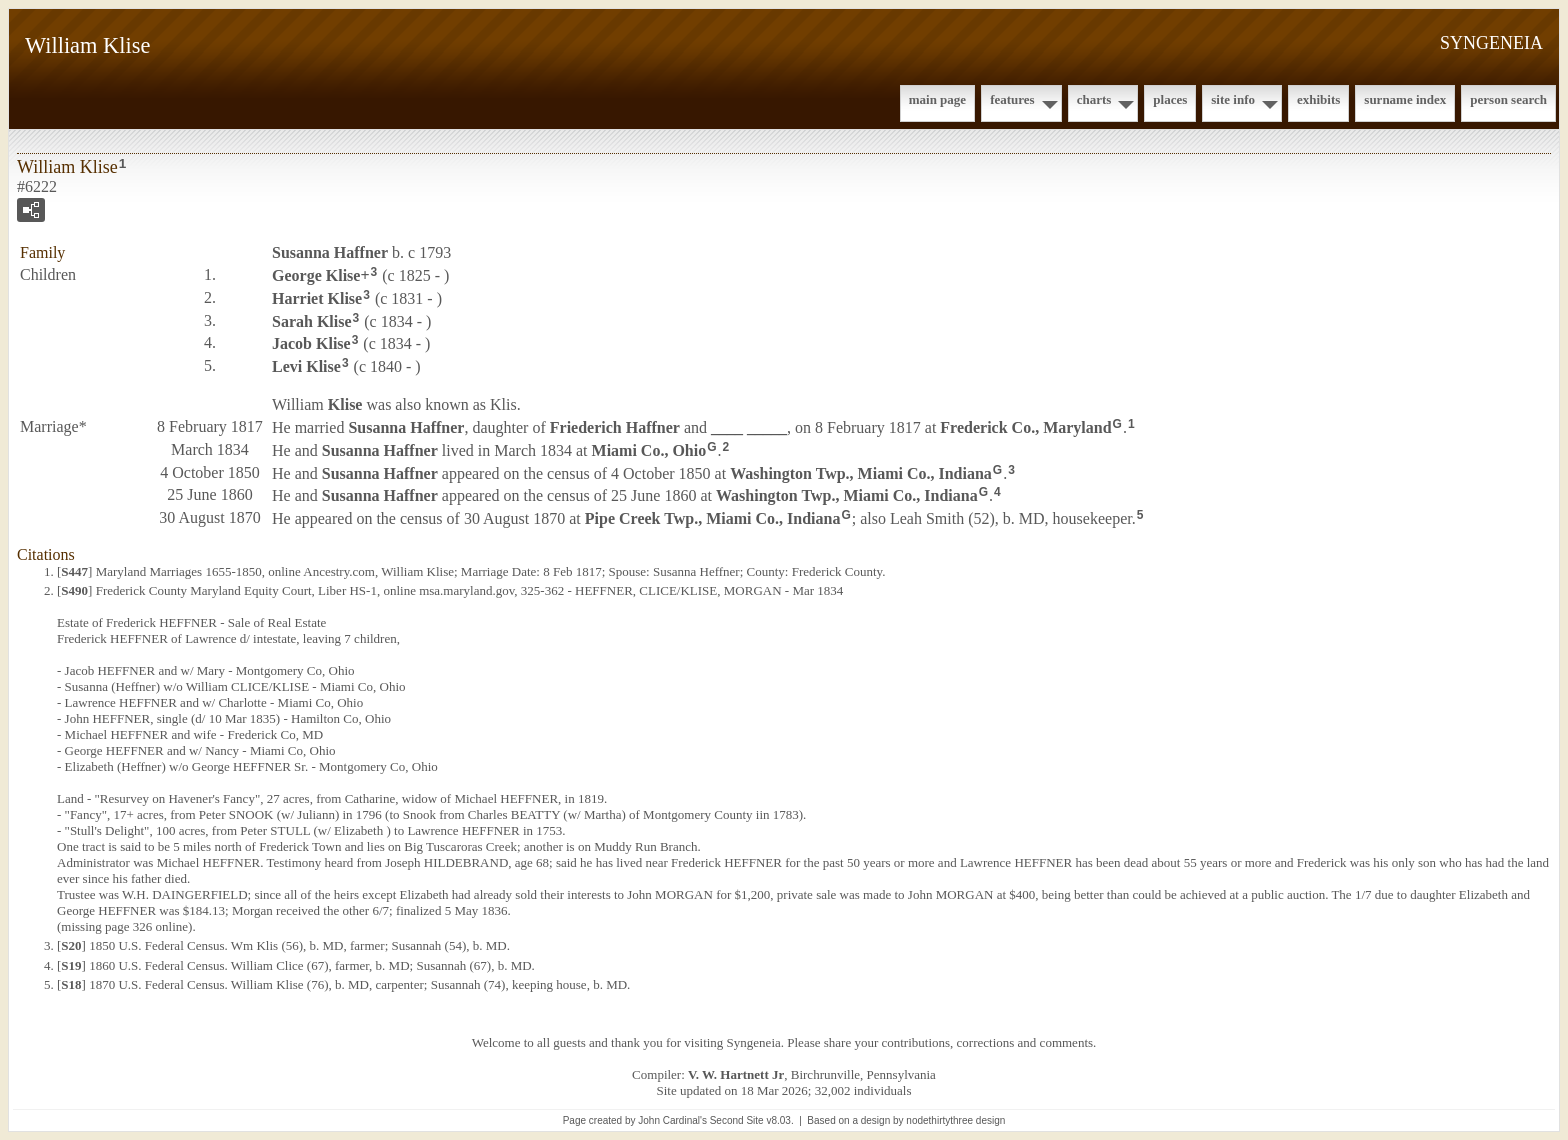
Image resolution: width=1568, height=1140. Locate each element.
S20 (71, 945)
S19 (71, 965)
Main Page (937, 99)
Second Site (737, 1120)
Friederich (615, 427)
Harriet (317, 298)
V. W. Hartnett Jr (736, 1074)
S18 (71, 984)
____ (749, 427)
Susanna (330, 252)
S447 (74, 571)
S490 (74, 590)
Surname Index (1405, 99)
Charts (1094, 99)
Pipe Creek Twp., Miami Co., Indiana (713, 518)
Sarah (312, 320)
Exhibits (1318, 99)
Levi (306, 366)
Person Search (1508, 99)
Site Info (1233, 99)
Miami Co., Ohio (649, 450)
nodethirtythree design (955, 1120)
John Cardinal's (672, 1120)
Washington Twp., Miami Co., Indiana (861, 472)
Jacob (311, 343)
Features (1012, 99)
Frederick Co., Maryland (1025, 427)
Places (1170, 99)
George (316, 275)
